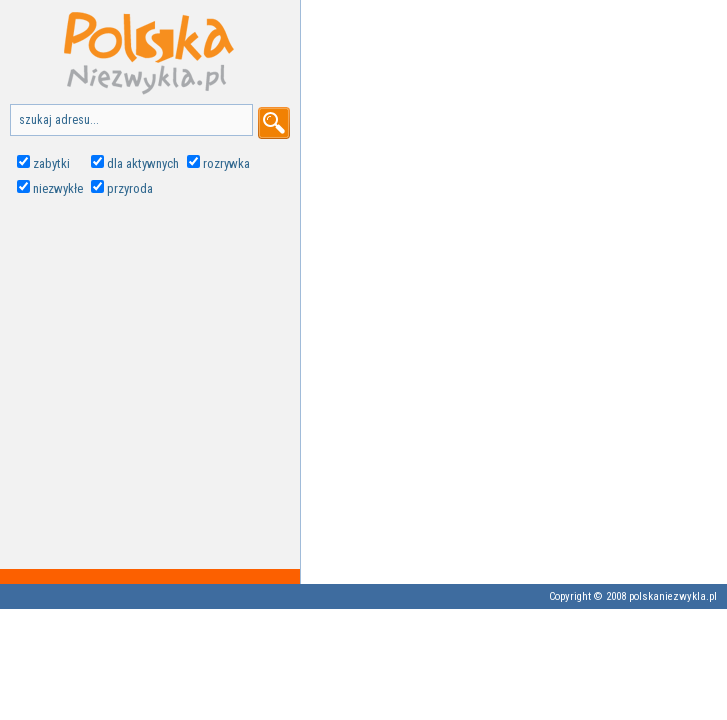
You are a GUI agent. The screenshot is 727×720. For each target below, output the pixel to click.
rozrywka (226, 163)
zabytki (51, 163)
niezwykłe (58, 188)
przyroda (130, 188)
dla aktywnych (143, 163)
